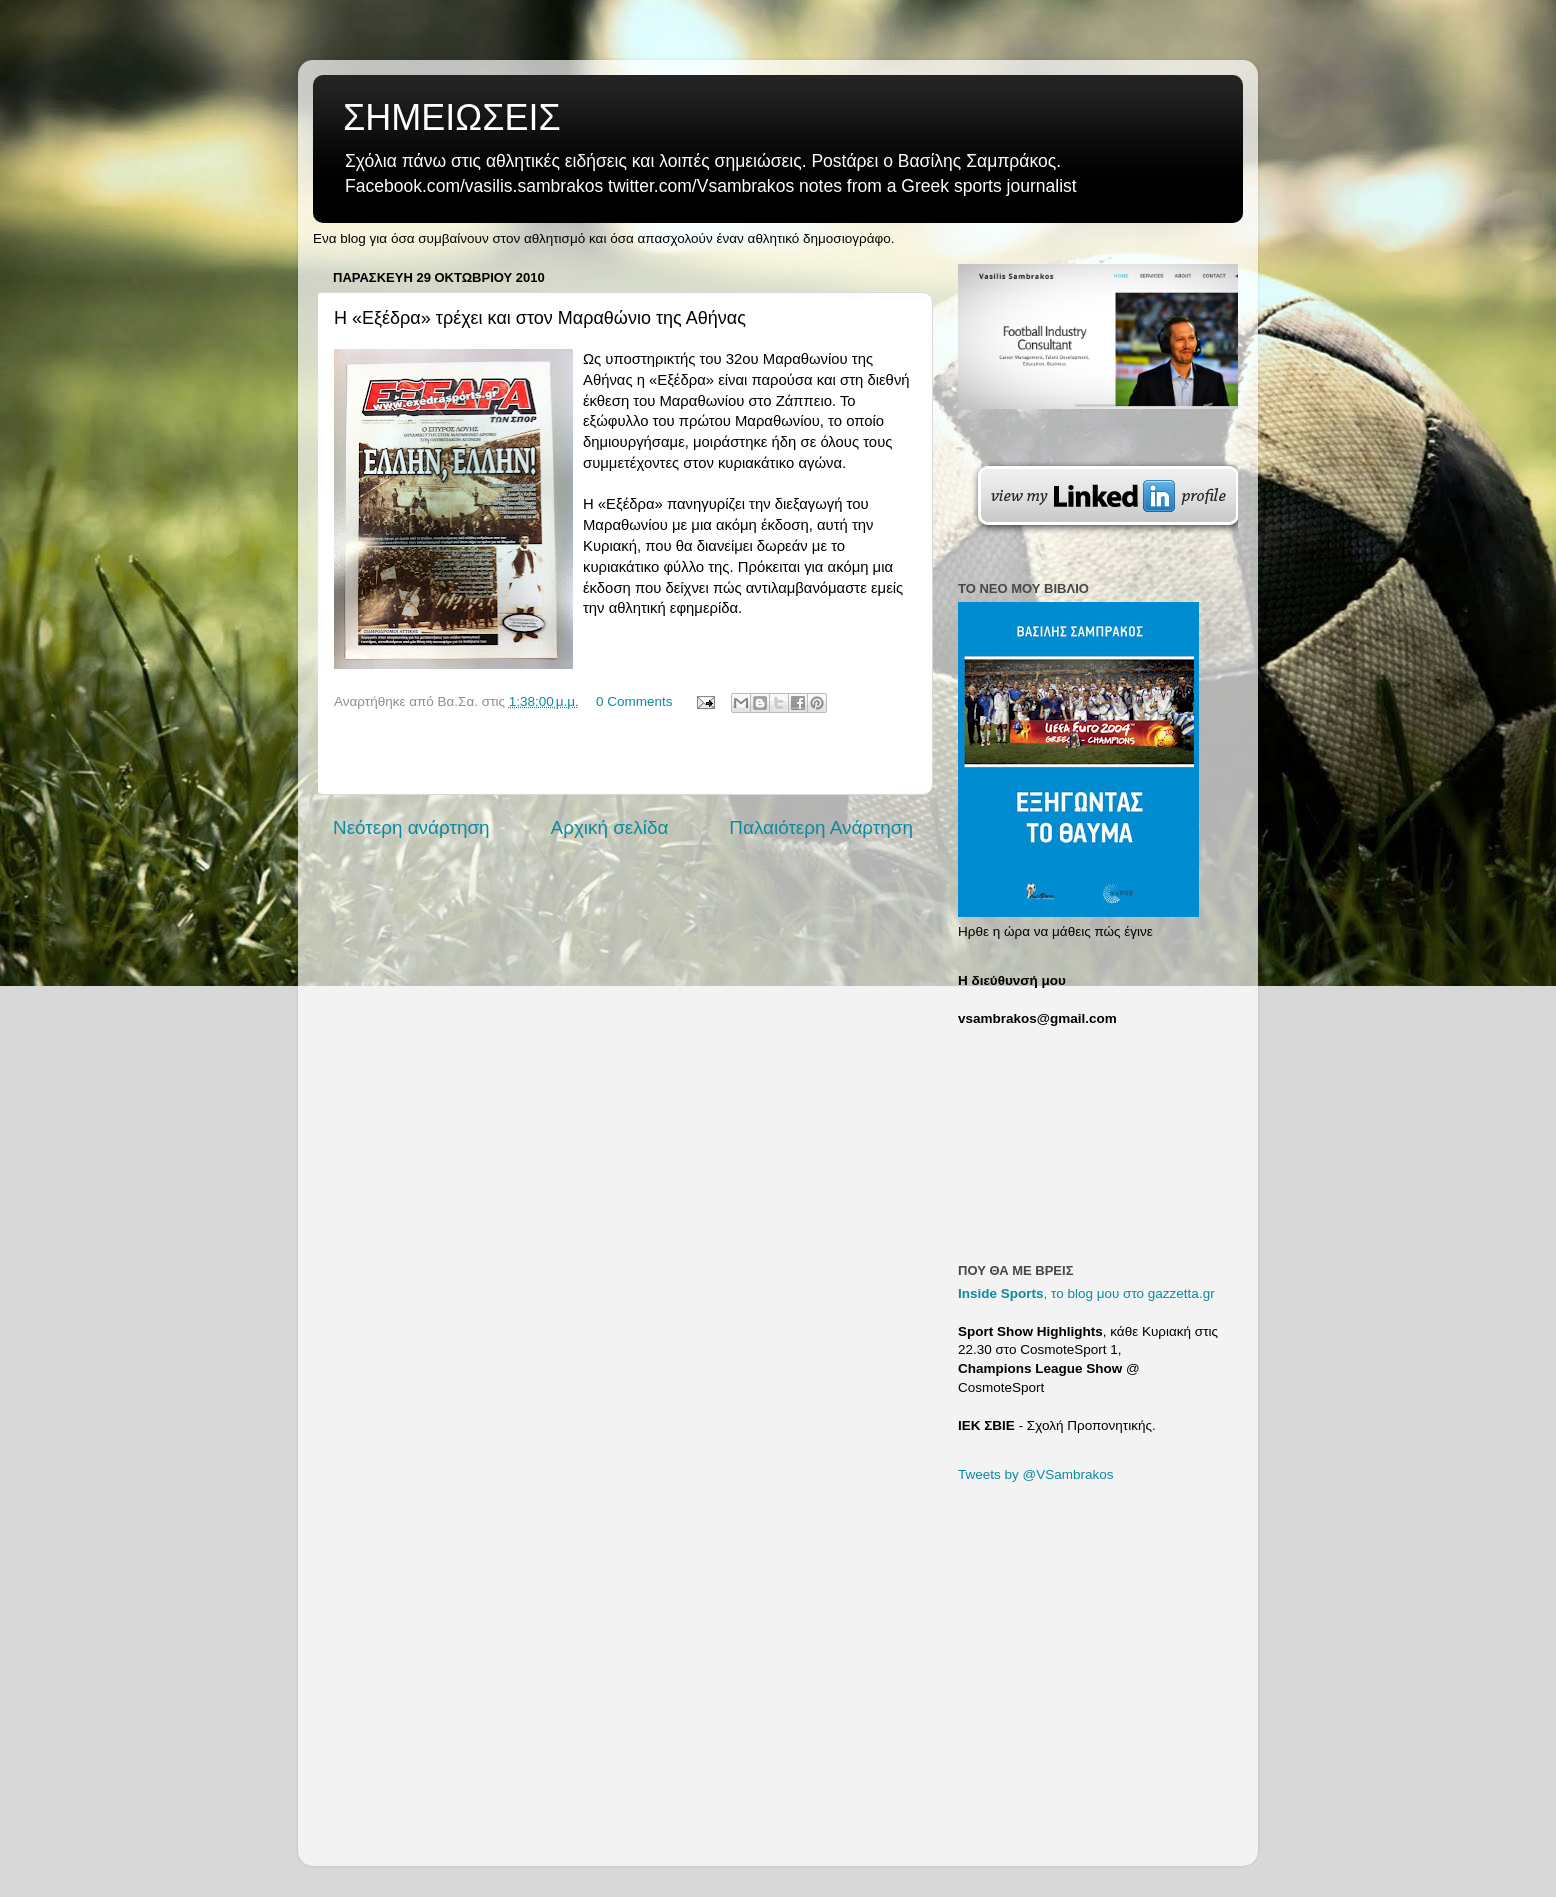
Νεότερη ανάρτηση (411, 827)
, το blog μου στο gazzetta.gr (1086, 1293)
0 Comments (634, 701)
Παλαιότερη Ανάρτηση (821, 827)
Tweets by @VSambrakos (1036, 1474)
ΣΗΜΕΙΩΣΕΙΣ (452, 117)
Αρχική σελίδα (610, 827)
